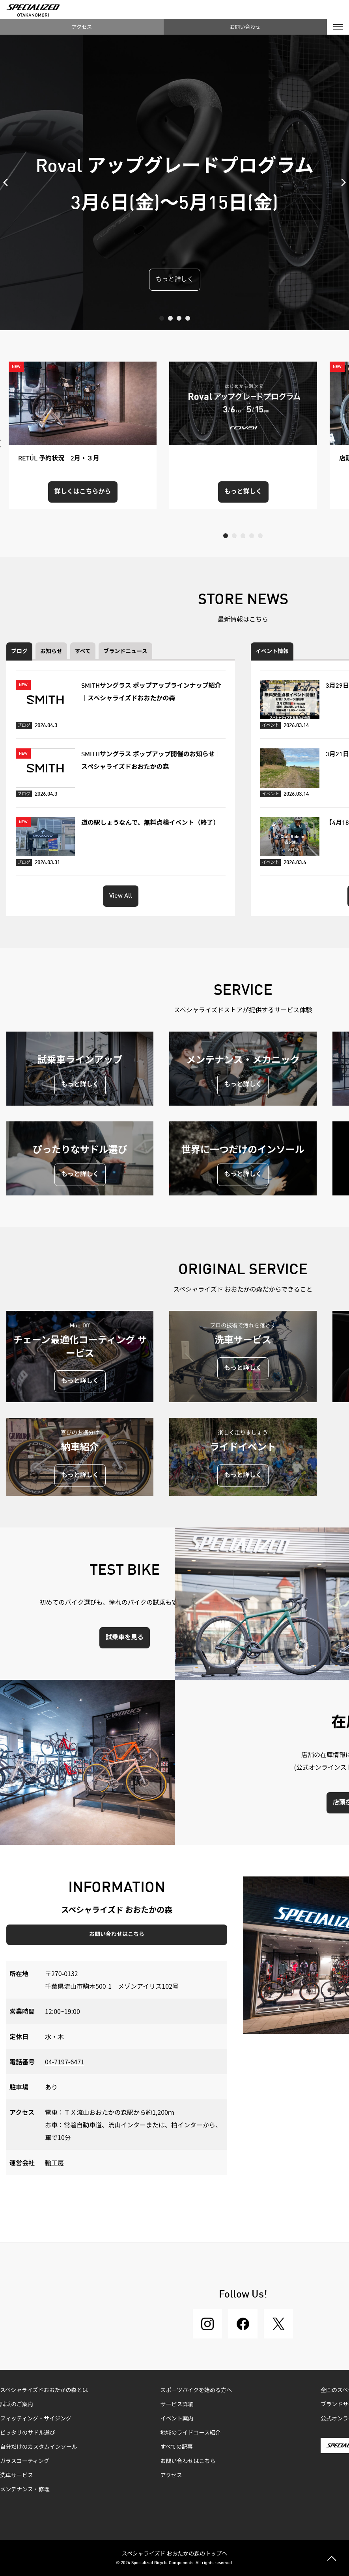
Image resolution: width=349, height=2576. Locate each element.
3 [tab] (179, 318)
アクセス (82, 26)
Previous (8, 182)
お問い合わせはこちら (116, 1934)
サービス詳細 (177, 2404)
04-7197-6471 (64, 2061)
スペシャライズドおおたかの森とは (44, 2390)
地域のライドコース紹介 (191, 2433)
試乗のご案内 (16, 2404)
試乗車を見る (125, 1638)
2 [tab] (170, 318)
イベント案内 (177, 2419)
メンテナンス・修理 (25, 2489)
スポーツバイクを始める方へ (196, 2390)
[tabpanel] (174, 182)
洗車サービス (16, 2475)
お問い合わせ (245, 26)
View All (120, 896)
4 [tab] (187, 318)
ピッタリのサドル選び (27, 2433)
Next (341, 182)
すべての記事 (177, 2447)
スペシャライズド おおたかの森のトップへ (175, 2553)
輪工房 (54, 2162)
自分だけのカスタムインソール (38, 2447)
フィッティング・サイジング (35, 2419)
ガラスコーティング (24, 2461)
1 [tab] (161, 318)
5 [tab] (260, 535)
